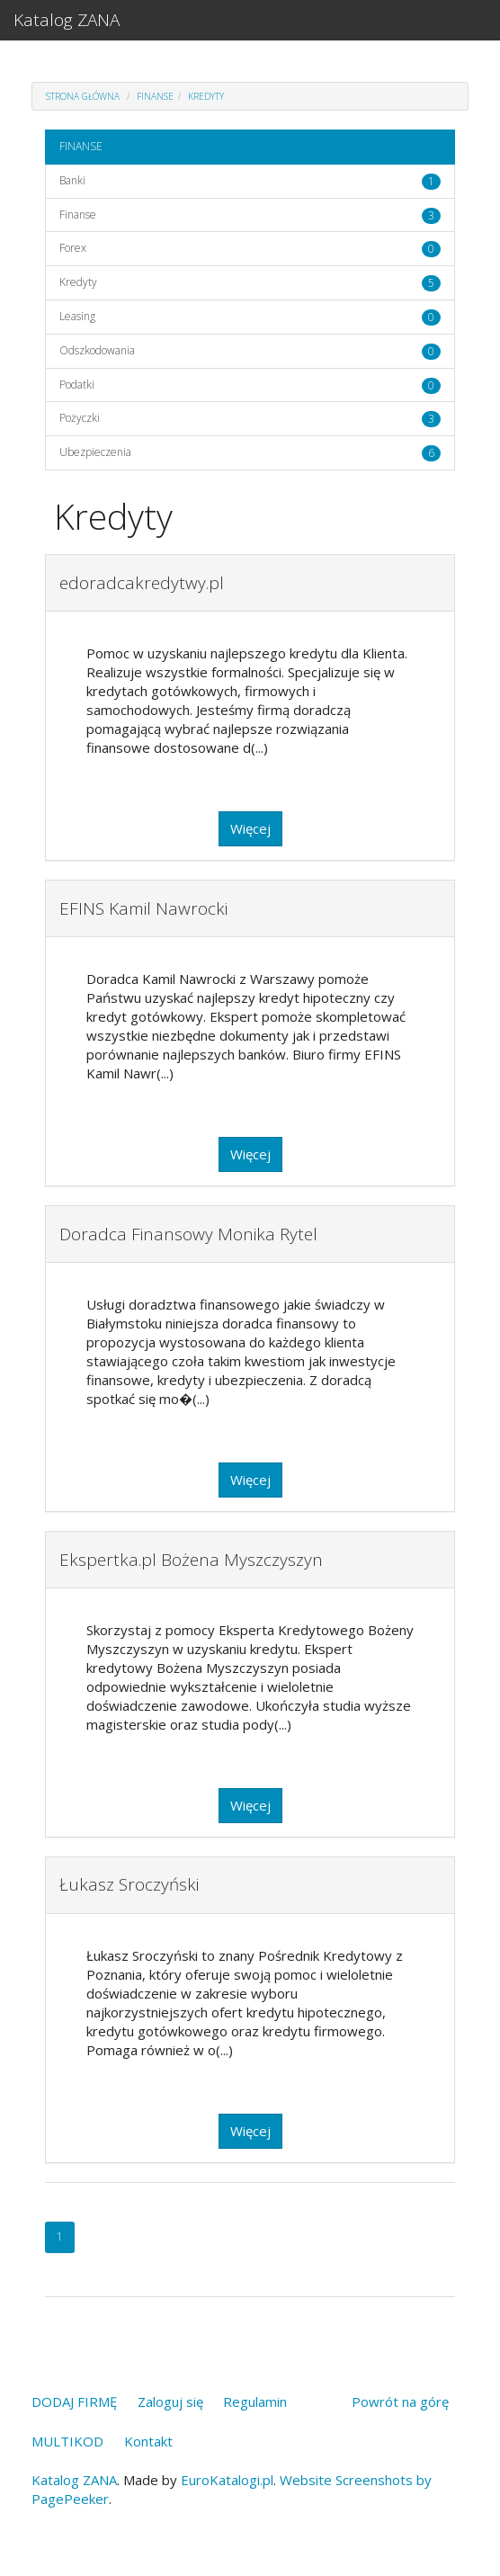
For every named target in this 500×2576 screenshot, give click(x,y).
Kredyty (206, 96)
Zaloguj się (170, 2402)
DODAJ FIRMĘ (74, 2402)
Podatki (76, 384)
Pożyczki (79, 417)
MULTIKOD (67, 2441)
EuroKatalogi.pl (227, 2480)
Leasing (77, 316)
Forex (72, 247)
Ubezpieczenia (95, 452)
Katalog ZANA (66, 19)
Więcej (250, 828)
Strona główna (83, 96)
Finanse (77, 214)
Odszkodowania (97, 350)
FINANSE (155, 96)
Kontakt (148, 2441)
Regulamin (255, 2402)
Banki (72, 180)
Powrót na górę (400, 2402)
